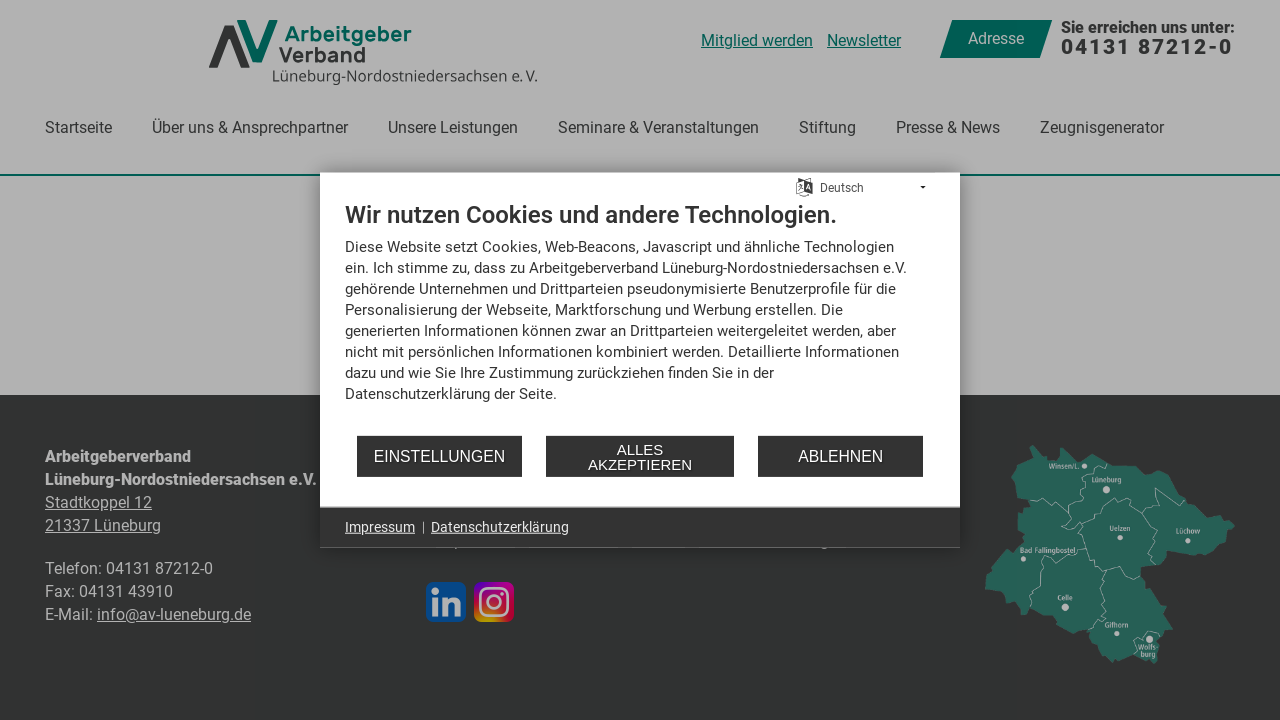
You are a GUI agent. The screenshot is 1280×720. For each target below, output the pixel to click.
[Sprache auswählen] (804, 186)
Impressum (380, 527)
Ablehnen (840, 455)
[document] (640, 317)
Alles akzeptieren (640, 456)
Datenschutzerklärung (500, 527)
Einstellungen (439, 455)
